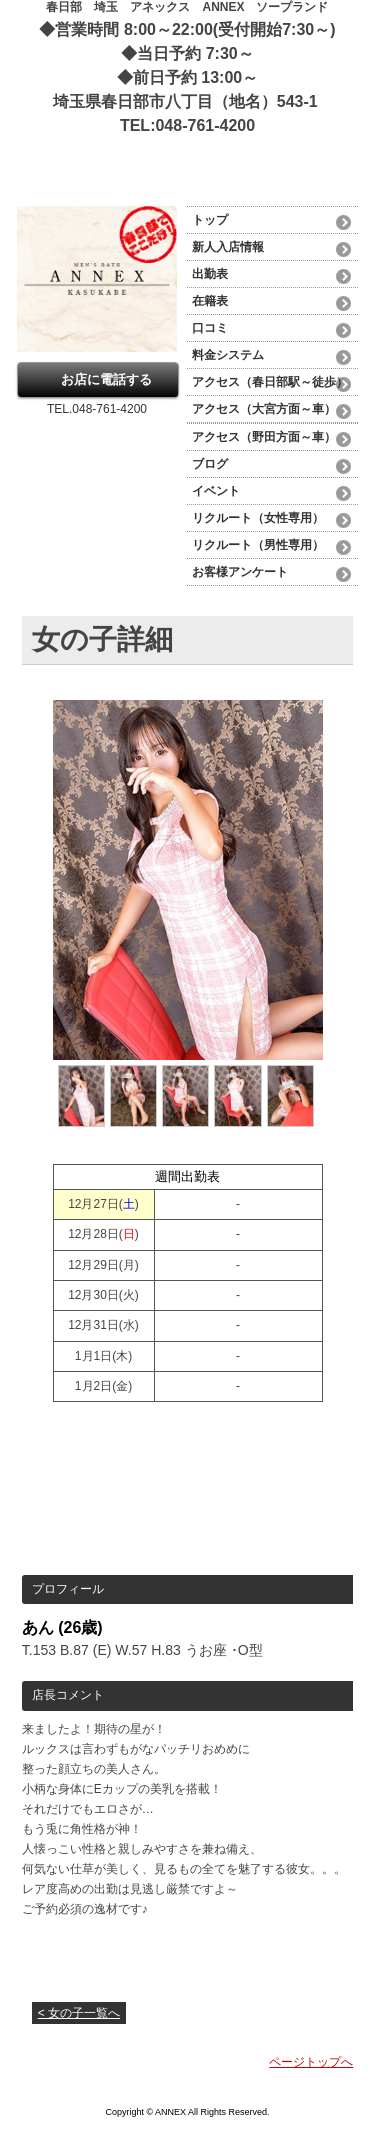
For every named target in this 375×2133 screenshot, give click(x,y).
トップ (210, 220)
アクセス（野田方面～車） (264, 437)
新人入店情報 (228, 247)
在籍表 (210, 301)
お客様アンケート (240, 572)
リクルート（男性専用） (258, 545)
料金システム (234, 355)
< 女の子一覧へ (79, 2013)
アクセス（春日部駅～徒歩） (270, 382)
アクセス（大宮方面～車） (264, 409)
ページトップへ (311, 2062)
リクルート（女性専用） (258, 518)
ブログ (210, 464)
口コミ (210, 328)
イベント (216, 491)
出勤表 (210, 274)
